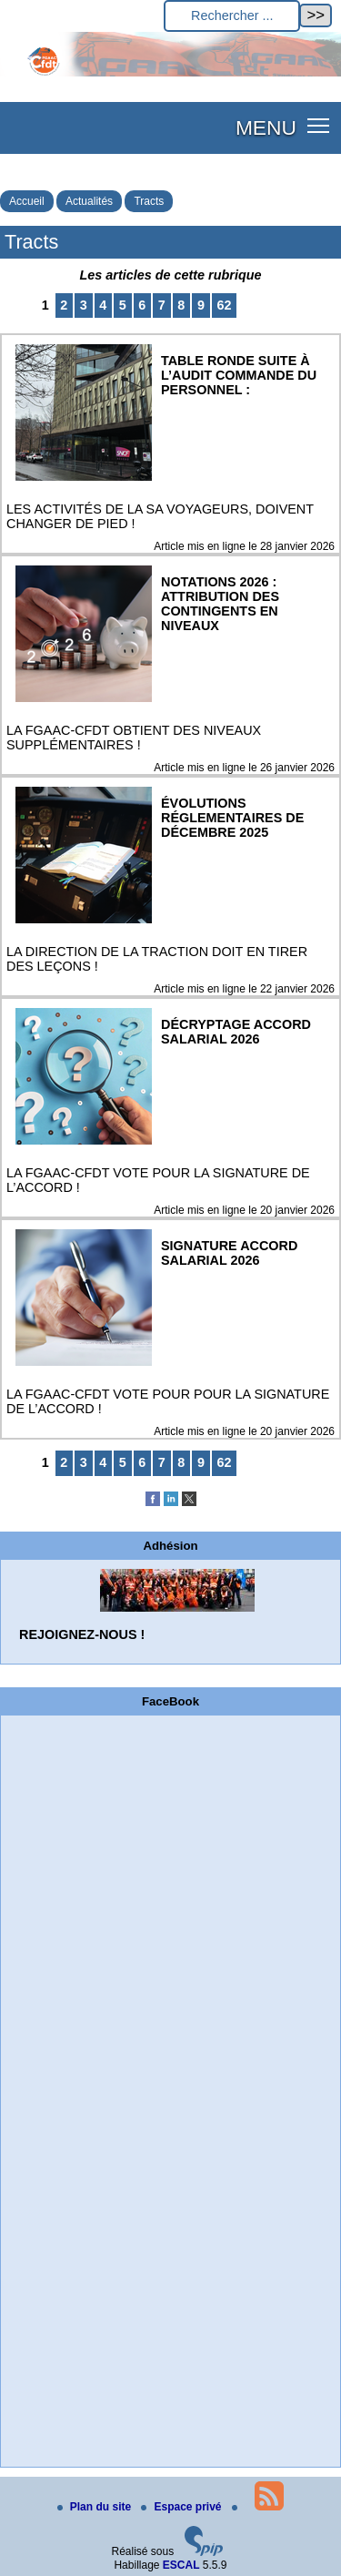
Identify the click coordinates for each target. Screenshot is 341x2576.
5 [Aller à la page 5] (122, 305)
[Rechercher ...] (232, 16)
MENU (266, 127)
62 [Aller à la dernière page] (223, 305)
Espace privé (182, 2506)
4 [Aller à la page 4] (102, 305)
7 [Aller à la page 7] (161, 305)
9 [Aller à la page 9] (201, 305)
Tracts (149, 201)
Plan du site (96, 2506)
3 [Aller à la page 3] (83, 305)
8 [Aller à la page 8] (181, 305)
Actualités (89, 201)
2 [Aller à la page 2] (63, 305)
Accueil (27, 201)
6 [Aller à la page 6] (141, 305)
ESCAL (181, 2565)
